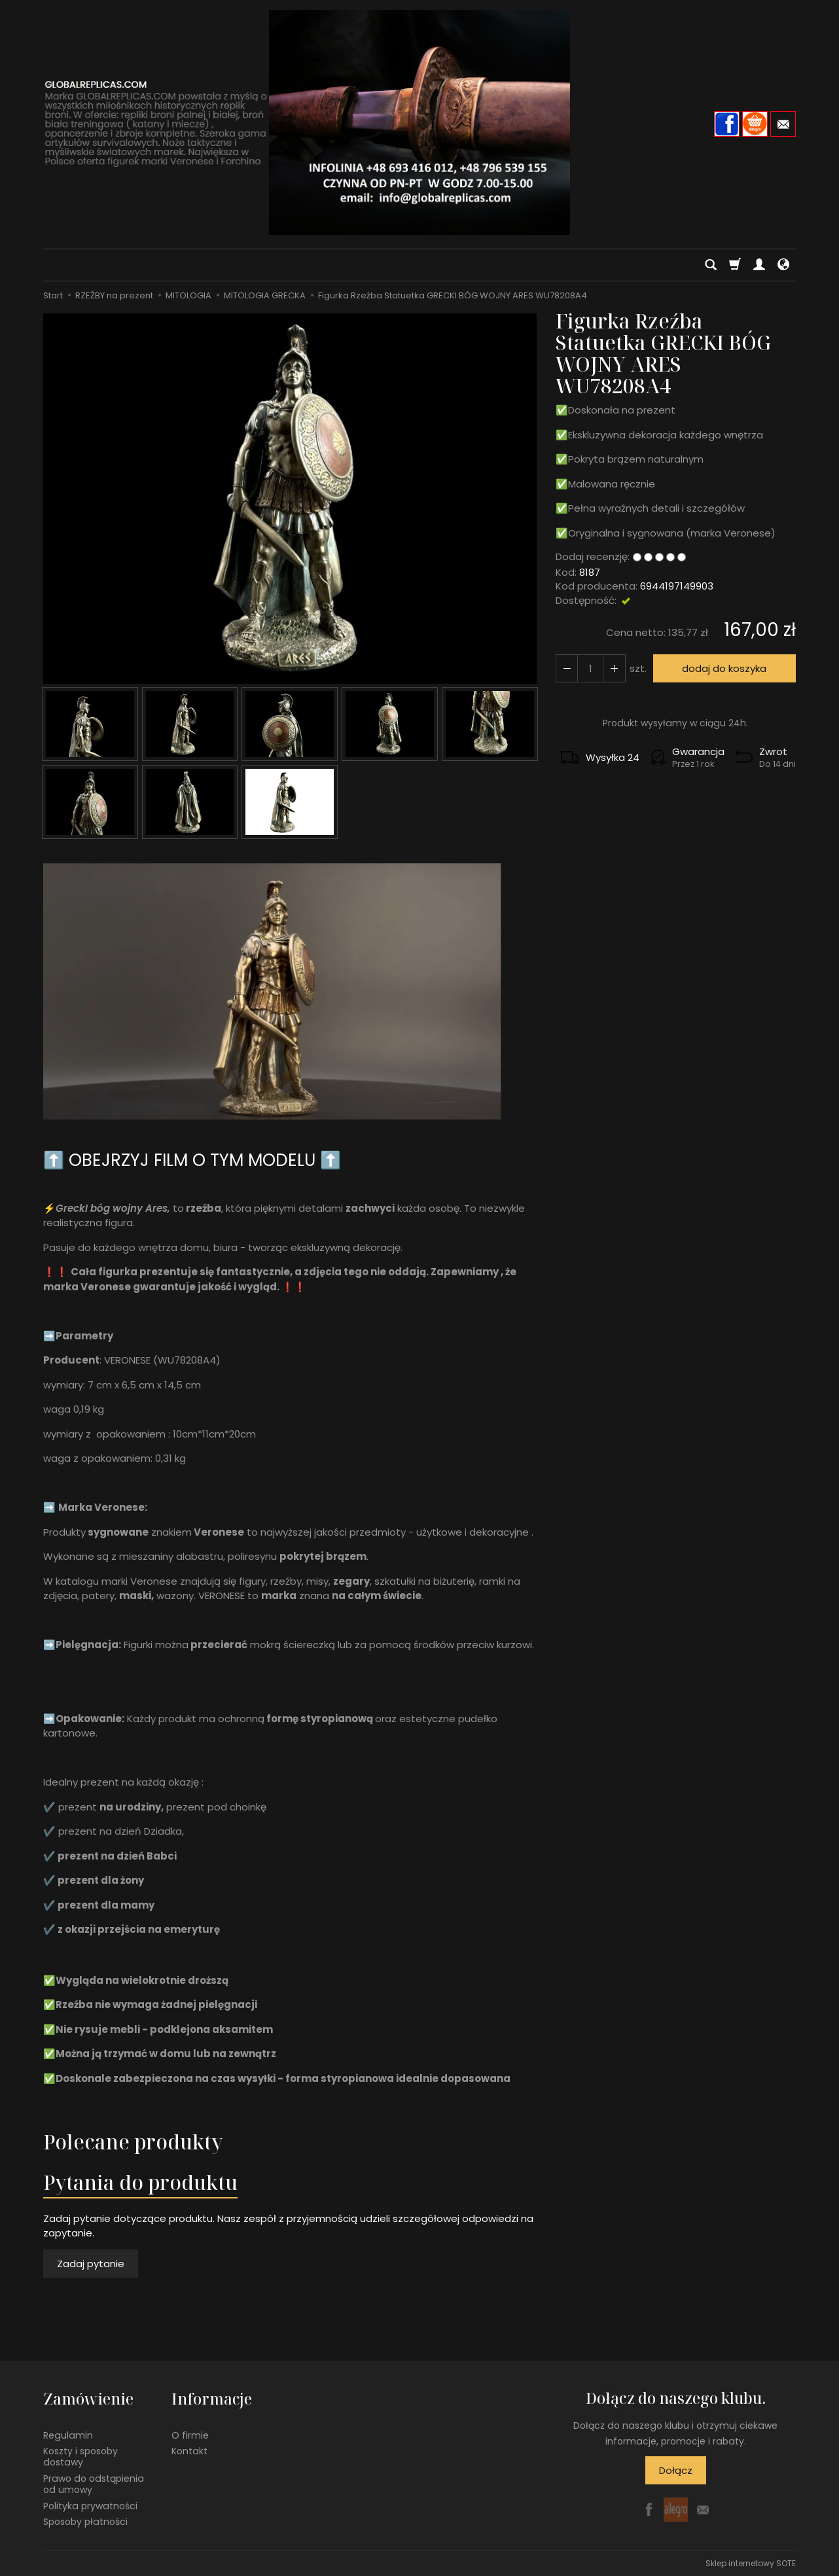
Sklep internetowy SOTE (750, 2562)
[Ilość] (590, 668)
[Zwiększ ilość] (567, 668)
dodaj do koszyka (724, 668)
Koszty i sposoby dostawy (80, 2456)
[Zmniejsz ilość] (614, 668)
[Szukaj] (710, 265)
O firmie (190, 2434)
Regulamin (68, 2434)
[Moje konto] (759, 265)
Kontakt (189, 2450)
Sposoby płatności (85, 2521)
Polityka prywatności (90, 2504)
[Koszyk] (735, 265)
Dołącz (675, 2470)
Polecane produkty (133, 2141)
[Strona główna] (419, 122)
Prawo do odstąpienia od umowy (93, 2483)
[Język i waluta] (783, 265)
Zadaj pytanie (90, 2263)
